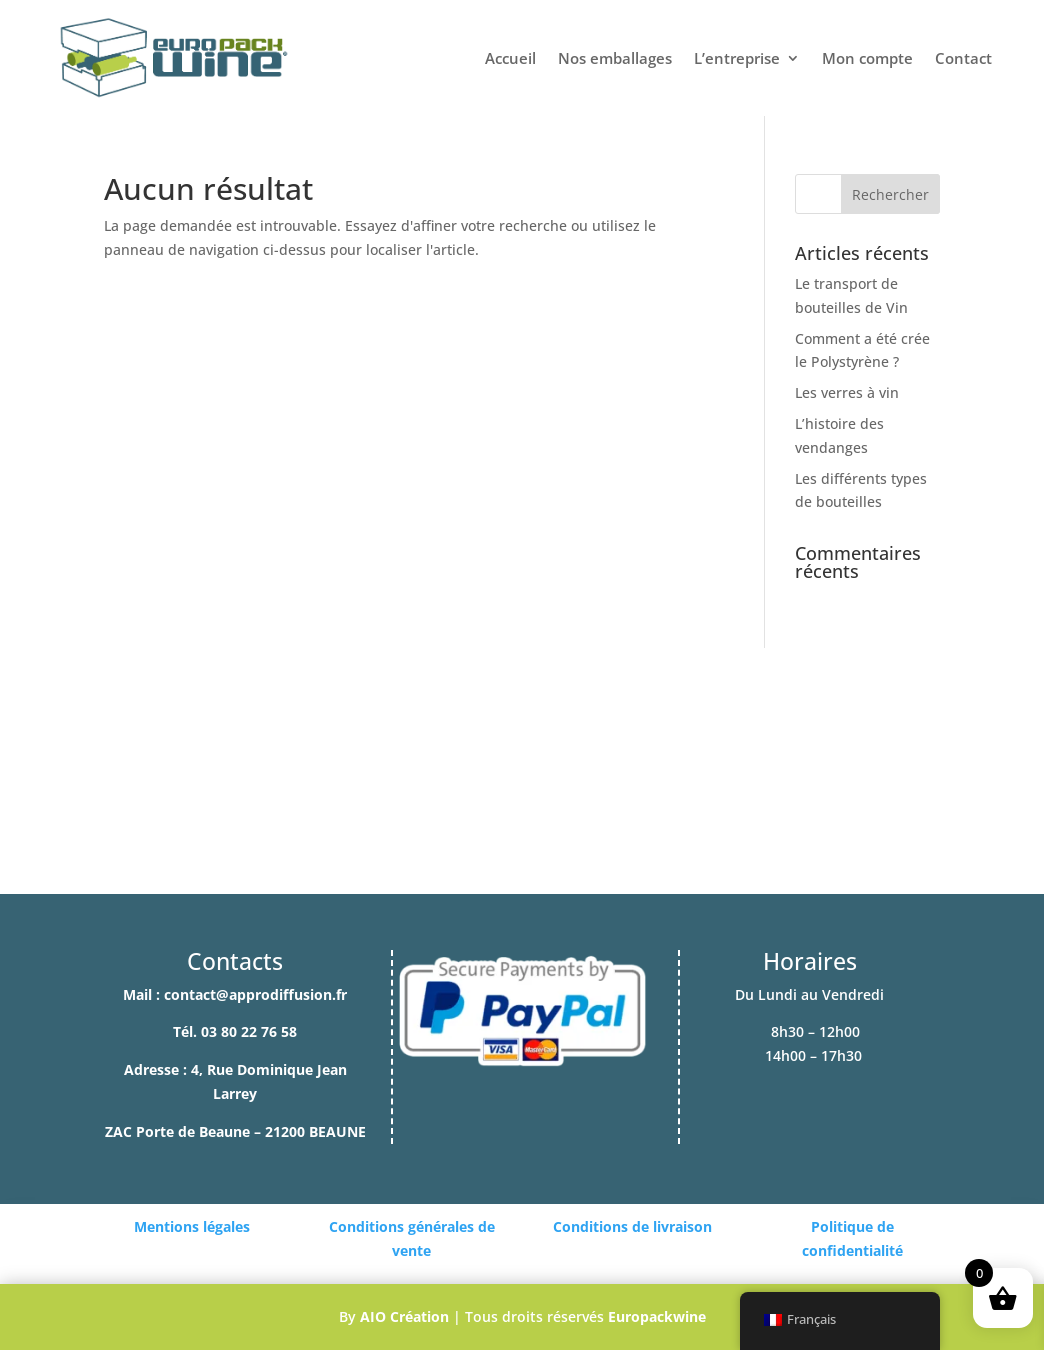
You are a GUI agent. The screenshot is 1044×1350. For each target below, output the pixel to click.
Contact (963, 58)
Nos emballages (615, 58)
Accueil (510, 58)
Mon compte (867, 58)
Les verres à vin (847, 392)
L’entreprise (737, 58)
